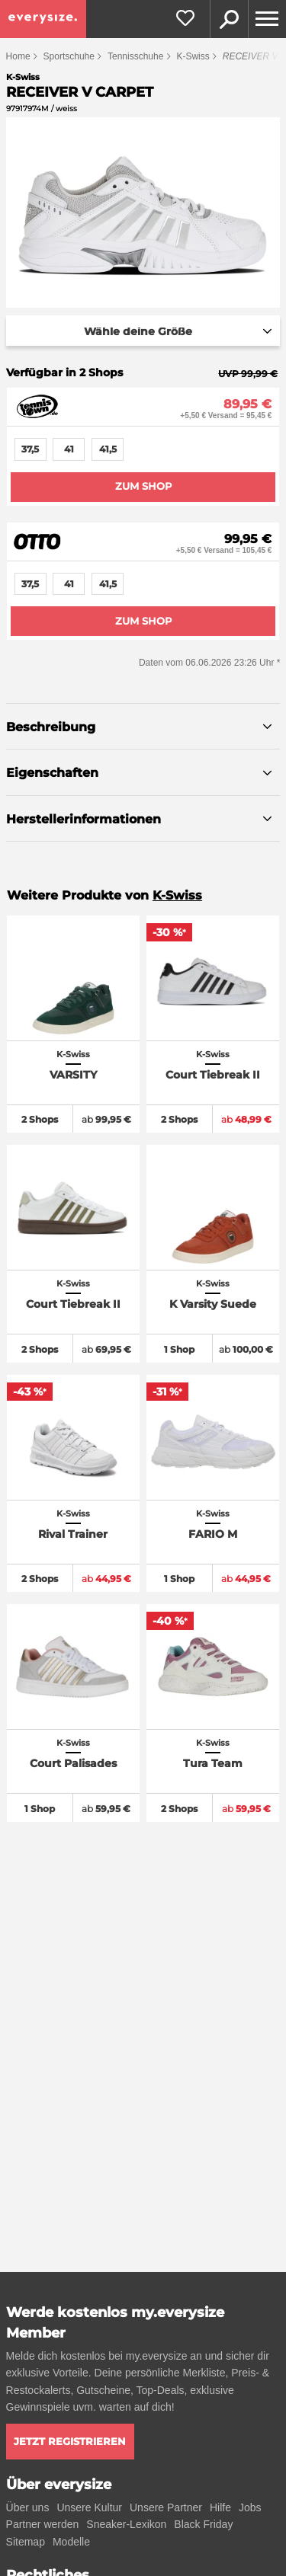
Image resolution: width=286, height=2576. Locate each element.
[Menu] (267, 19)
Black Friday (203, 2524)
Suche (229, 19)
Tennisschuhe (135, 56)
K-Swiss (192, 56)
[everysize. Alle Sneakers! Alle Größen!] (43, 19)
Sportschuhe (69, 56)
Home (18, 56)
